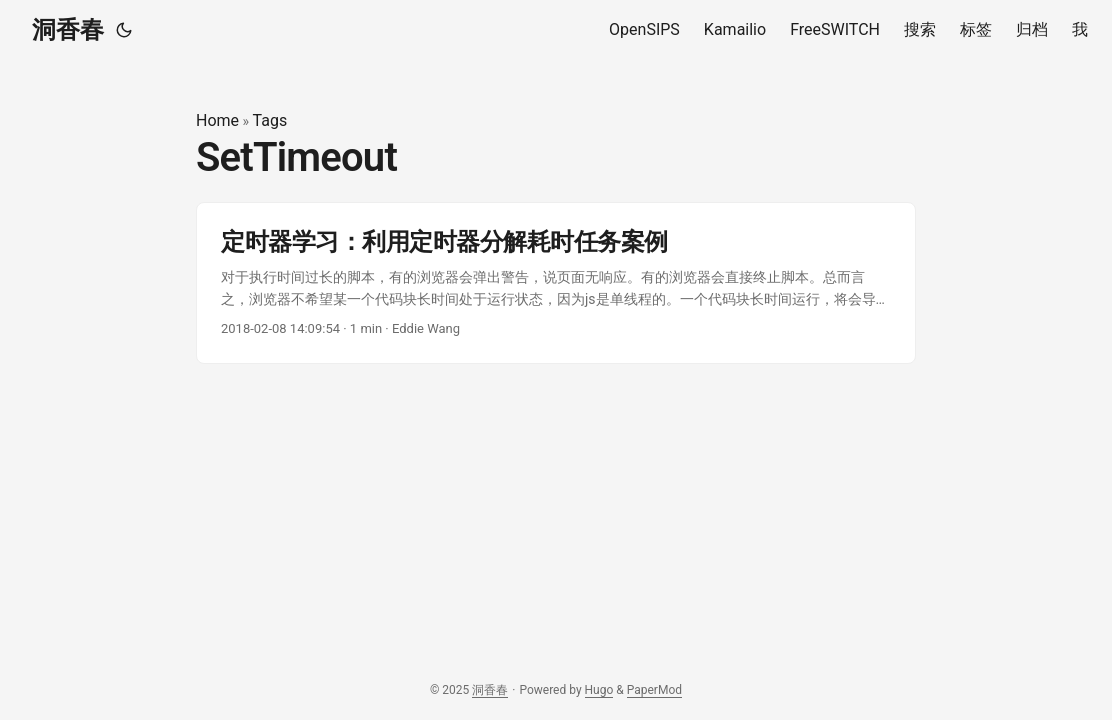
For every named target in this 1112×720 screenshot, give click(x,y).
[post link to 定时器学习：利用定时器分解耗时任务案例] (556, 283)
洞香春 (68, 30)
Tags (270, 120)
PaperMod (654, 690)
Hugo (599, 690)
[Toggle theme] (124, 30)
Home (217, 120)
